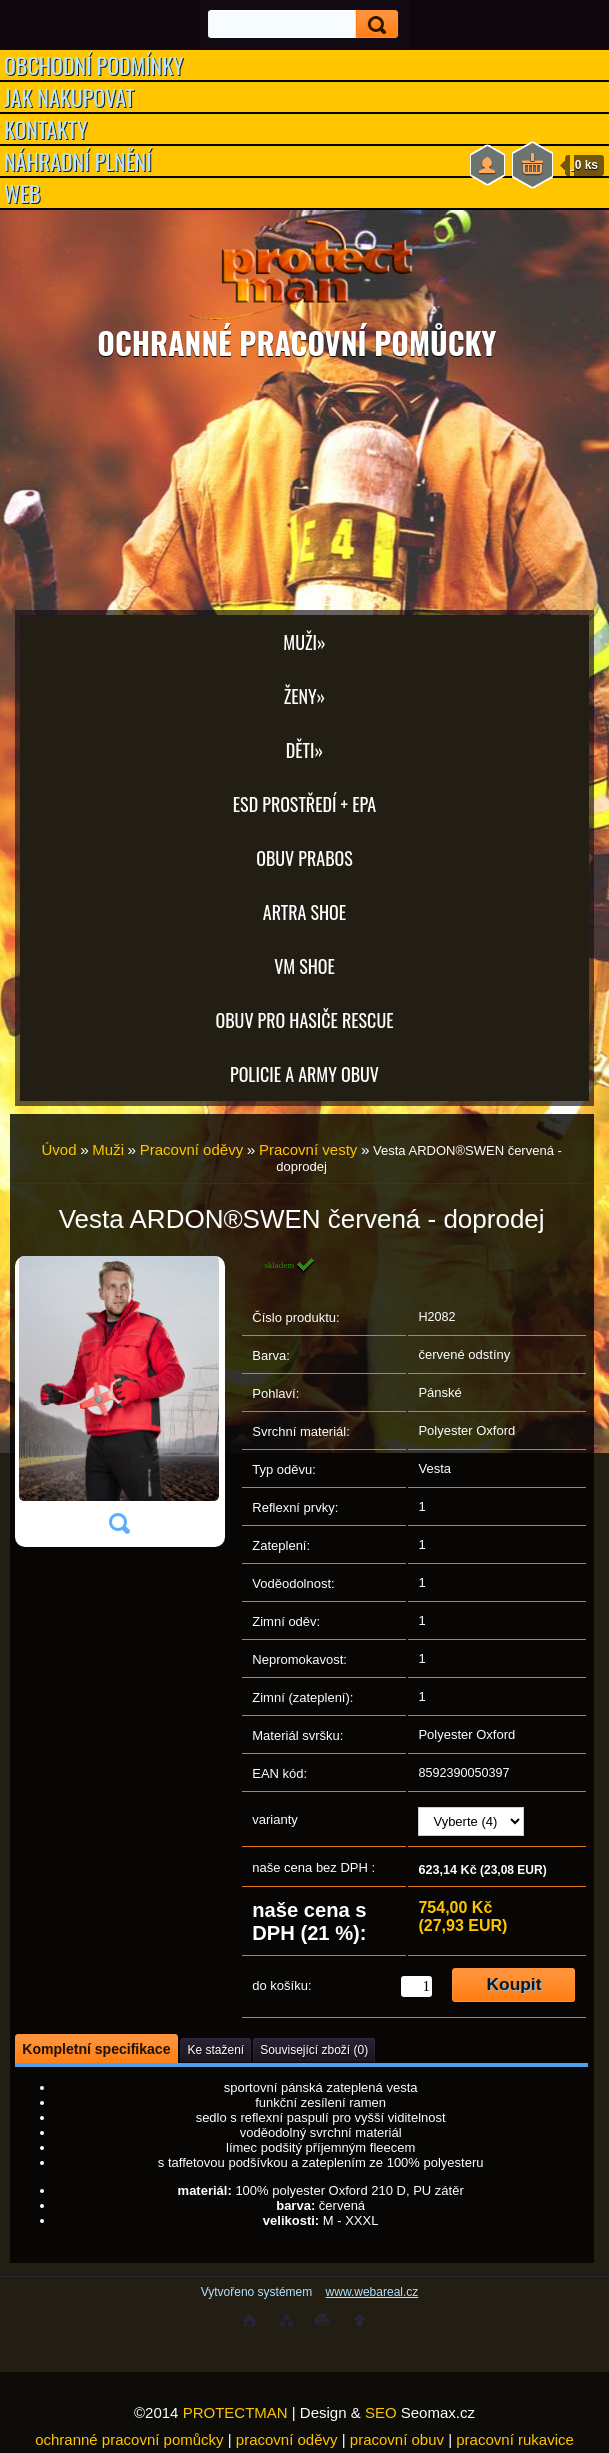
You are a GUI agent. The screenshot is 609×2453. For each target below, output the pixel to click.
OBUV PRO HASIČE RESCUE (304, 1020)
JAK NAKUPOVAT (69, 97)
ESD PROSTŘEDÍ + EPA (304, 804)
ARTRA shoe (304, 912)
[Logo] (304, 270)
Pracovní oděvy (191, 1149)
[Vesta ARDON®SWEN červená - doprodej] (119, 1402)
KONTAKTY (46, 129)
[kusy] (416, 1986)
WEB (22, 193)
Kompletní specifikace (96, 2049)
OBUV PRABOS (304, 858)
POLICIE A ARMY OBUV (304, 1074)
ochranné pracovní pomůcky (129, 2439)
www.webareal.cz (372, 2292)
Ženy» (305, 696)
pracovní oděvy (287, 2439)
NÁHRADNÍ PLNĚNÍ (78, 161)
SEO (381, 2412)
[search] (370, 24)
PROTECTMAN (235, 2412)
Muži (108, 1149)
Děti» (304, 750)
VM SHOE (304, 966)
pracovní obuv (397, 2439)
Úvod (58, 1149)
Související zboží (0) (314, 2050)
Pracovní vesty (308, 1149)
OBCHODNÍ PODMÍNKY (94, 65)
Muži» (304, 642)
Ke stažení (215, 2050)
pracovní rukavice (515, 2439)
